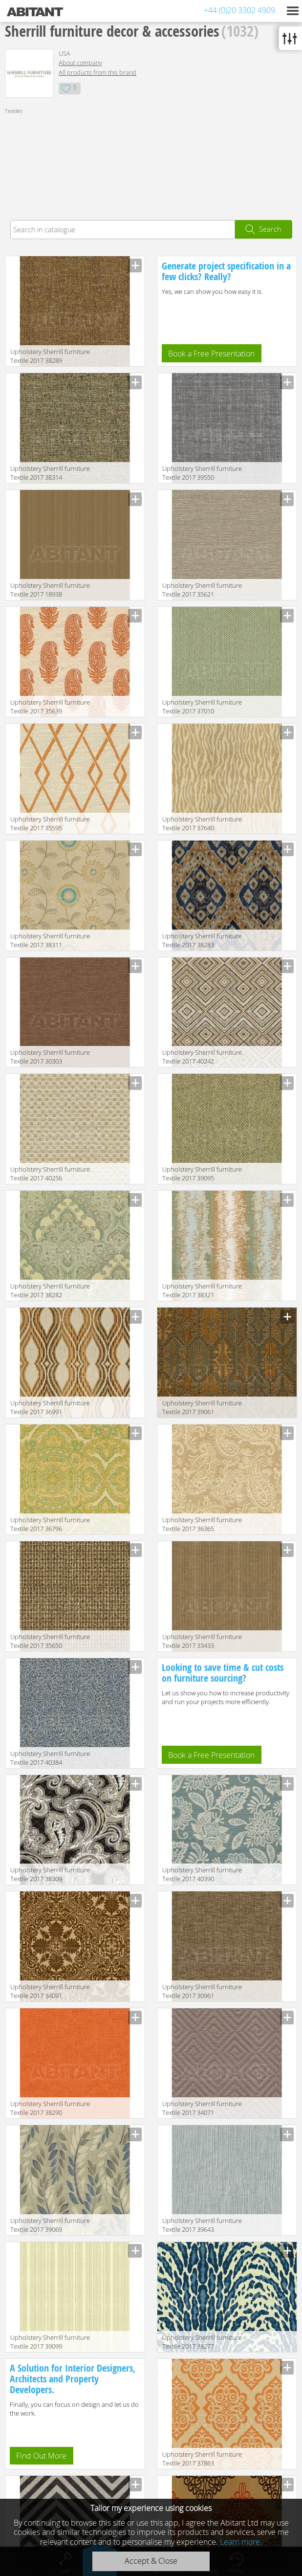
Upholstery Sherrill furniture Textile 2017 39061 (202, 1407)
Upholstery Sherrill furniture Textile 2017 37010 (202, 706)
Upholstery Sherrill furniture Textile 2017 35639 (50, 706)
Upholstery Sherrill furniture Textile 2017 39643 (202, 2225)
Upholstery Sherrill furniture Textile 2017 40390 (202, 1874)
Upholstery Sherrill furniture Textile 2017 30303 (50, 1057)
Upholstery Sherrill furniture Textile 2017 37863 (202, 2458)
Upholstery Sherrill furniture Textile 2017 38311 (50, 940)
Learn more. (241, 2541)
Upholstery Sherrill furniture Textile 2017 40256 (50, 1173)
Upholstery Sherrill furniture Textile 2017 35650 (50, 1641)
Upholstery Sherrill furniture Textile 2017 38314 (50, 473)
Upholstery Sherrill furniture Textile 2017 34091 (50, 1991)
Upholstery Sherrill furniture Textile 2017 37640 (202, 823)
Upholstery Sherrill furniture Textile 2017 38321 (202, 1290)
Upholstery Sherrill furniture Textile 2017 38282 (50, 1290)
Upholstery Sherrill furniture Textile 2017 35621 (202, 590)
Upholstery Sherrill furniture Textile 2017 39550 (202, 473)
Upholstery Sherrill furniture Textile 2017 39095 (202, 1173)
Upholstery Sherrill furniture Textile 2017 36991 (50, 1407)
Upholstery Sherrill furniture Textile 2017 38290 (50, 2108)
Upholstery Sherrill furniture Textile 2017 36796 (50, 1524)
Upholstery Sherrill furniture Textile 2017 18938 (50, 590)
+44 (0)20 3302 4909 (239, 10)
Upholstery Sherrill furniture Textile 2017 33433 (202, 1641)
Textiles (13, 110)
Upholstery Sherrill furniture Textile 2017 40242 (202, 1057)
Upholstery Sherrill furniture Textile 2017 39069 (50, 2225)
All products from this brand (97, 72)
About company (80, 63)
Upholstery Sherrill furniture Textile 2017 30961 (202, 1991)
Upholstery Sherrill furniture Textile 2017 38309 (50, 1874)
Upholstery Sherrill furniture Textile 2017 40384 (50, 1758)
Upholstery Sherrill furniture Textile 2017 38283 (202, 940)
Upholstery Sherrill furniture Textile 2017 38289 (50, 356)
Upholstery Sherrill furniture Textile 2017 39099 (50, 2342)
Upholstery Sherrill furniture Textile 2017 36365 (202, 1524)
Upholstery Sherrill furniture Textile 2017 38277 (202, 2342)
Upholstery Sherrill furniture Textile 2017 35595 (50, 823)
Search (270, 229)
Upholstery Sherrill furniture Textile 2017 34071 (202, 2108)
